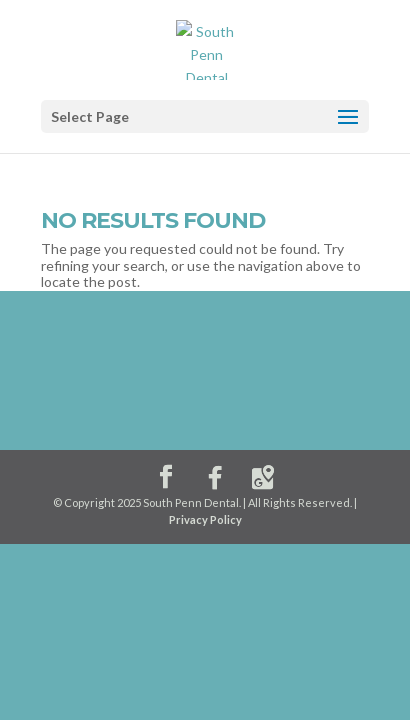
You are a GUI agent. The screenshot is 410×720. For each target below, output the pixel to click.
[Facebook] (215, 478)
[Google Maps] (263, 478)
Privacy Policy (205, 519)
